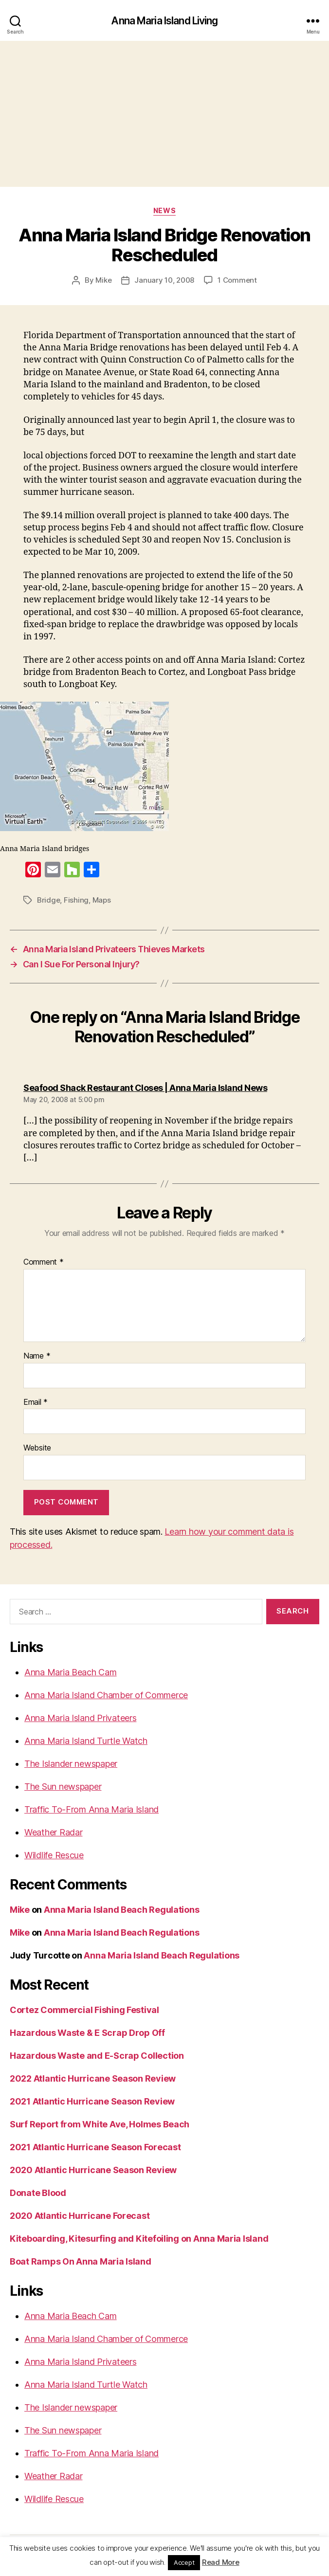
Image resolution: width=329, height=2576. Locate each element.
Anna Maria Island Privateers (80, 1718)
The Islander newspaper (70, 1764)
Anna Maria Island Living (164, 21)
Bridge (48, 900)
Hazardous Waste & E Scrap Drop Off (87, 2033)
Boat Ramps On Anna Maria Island (80, 2261)
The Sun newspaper (62, 1786)
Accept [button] (184, 2562)
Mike (103, 280)
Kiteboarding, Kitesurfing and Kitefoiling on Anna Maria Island (139, 2238)
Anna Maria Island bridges (44, 849)
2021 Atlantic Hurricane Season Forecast (95, 2147)
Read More (220, 2562)
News (164, 210)
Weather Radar (53, 1832)
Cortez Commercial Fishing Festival (84, 2010)
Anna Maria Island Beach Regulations (122, 1910)
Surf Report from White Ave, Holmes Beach (99, 2124)
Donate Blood (38, 2193)
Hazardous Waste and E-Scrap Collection (97, 2055)
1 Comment (237, 280)
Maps (101, 900)
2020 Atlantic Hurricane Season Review (93, 2170)
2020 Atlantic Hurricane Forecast (79, 2216)
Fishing (76, 900)
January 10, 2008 (164, 280)
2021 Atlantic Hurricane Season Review (92, 2101)
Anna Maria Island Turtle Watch (85, 1741)
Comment (43, 1262)
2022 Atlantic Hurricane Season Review (93, 2078)
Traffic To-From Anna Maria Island (91, 1809)
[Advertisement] (164, 114)
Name (36, 1356)
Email (35, 1402)
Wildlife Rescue (54, 1855)
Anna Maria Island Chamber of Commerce (106, 1695)
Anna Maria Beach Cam (70, 1672)
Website (37, 1448)
